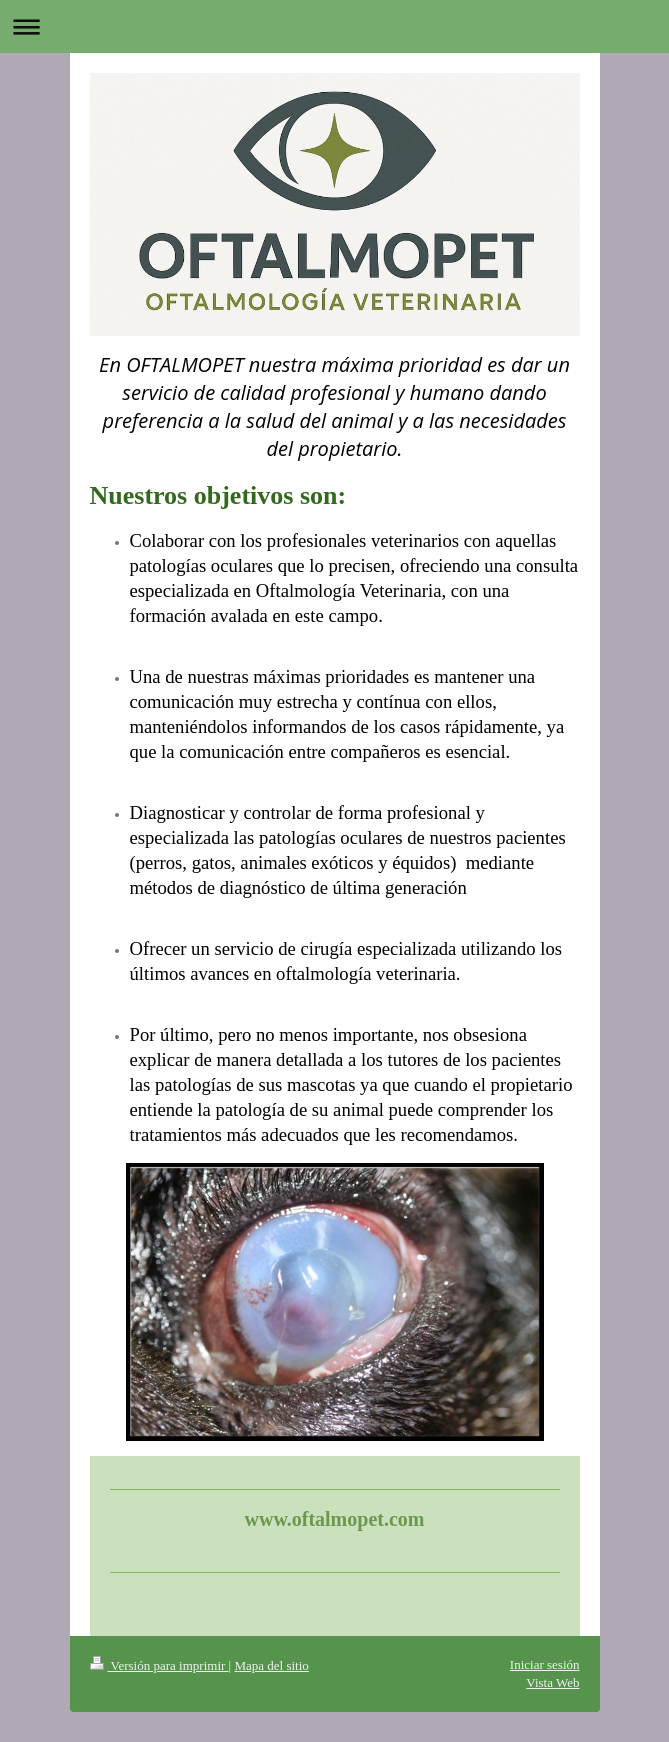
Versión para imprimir (159, 1665)
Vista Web (552, 1682)
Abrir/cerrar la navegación (334, 26)
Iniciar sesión (545, 1664)
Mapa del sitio (271, 1665)
